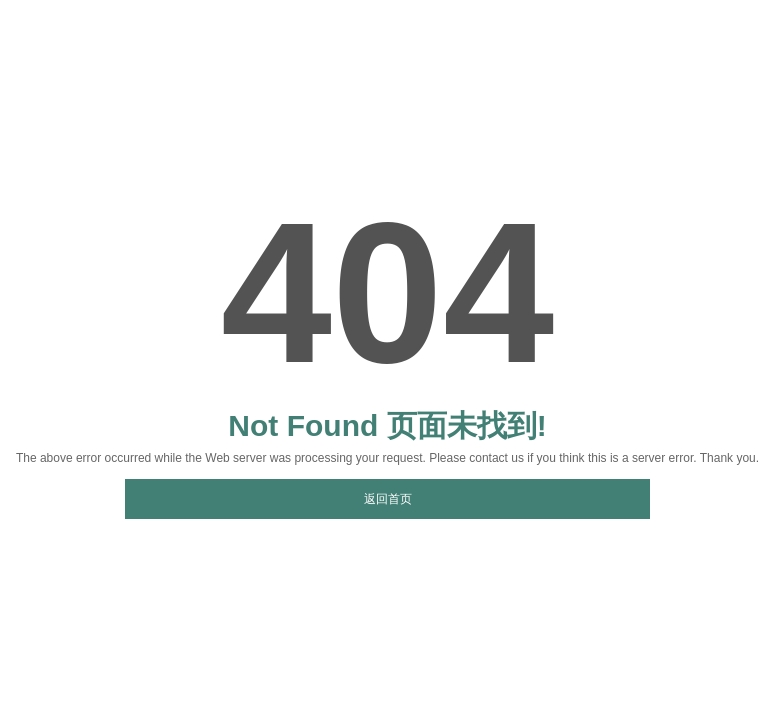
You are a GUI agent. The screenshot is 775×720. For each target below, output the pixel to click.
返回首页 (388, 499)
